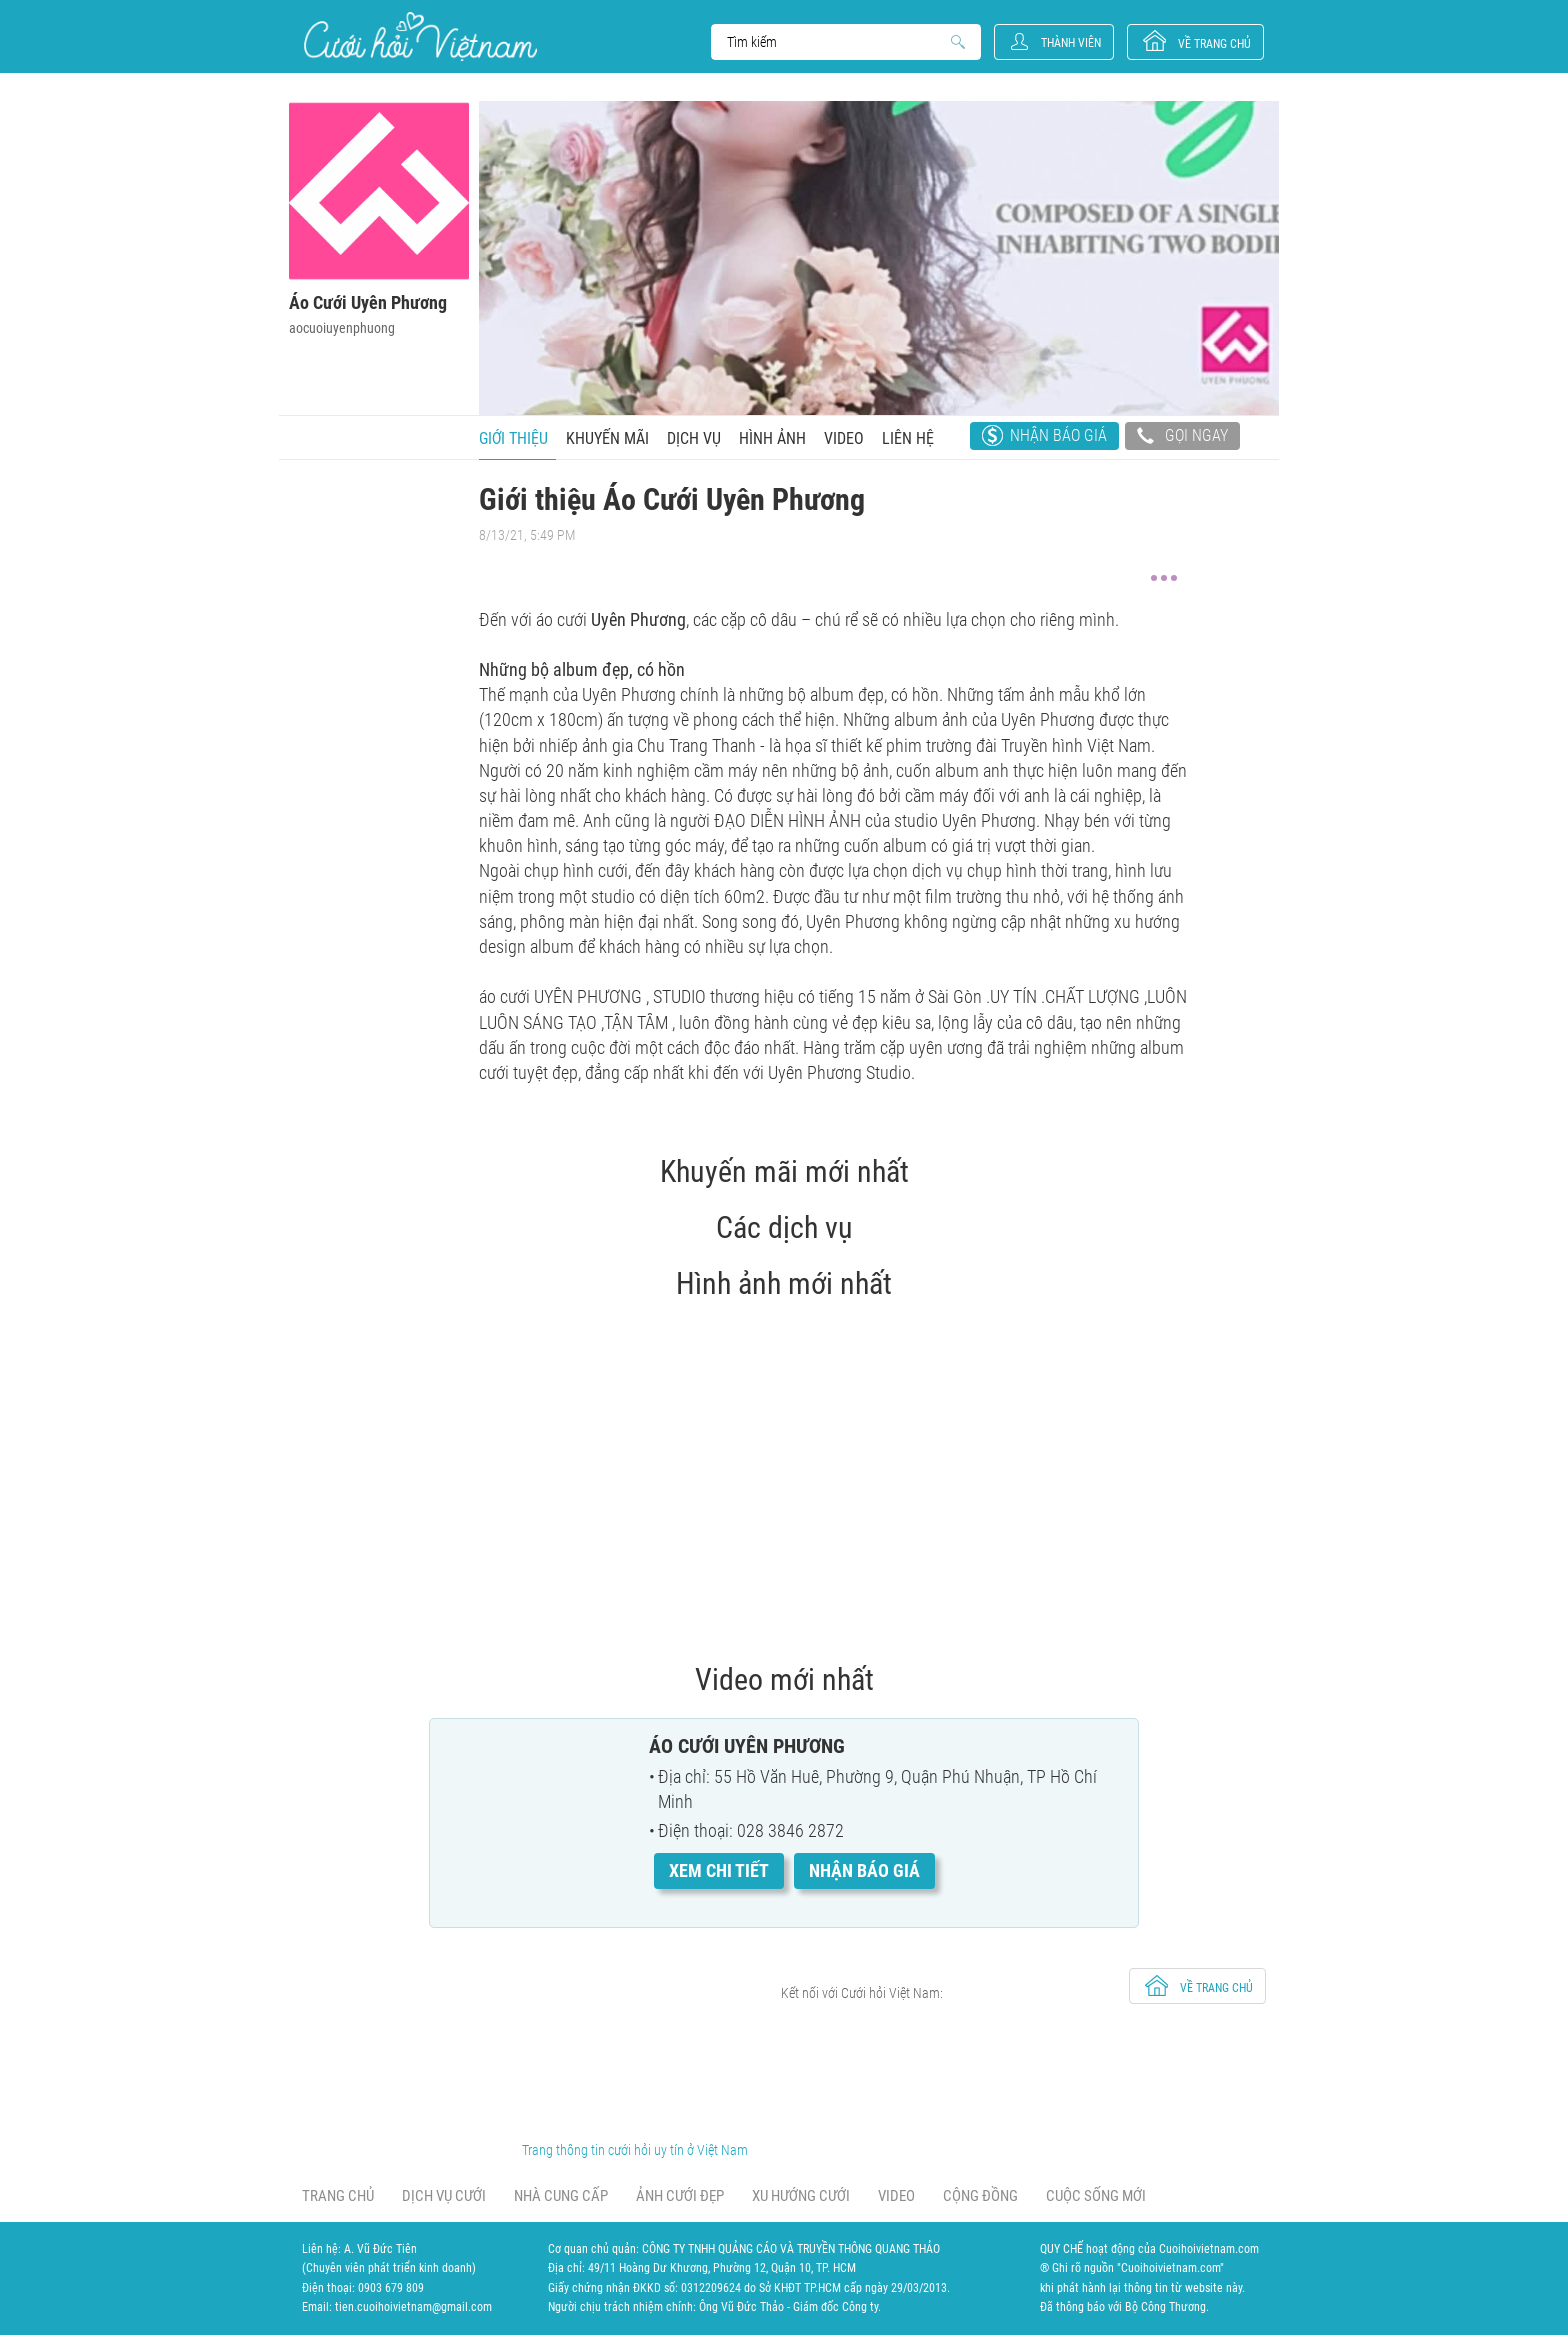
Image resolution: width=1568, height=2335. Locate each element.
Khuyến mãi (607, 438)
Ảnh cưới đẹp (680, 2196)
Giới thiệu (513, 438)
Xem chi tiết (719, 1870)
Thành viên (1071, 43)
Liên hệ (908, 438)
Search (836, 42)
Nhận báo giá (1058, 435)
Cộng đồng (980, 2196)
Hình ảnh (772, 438)
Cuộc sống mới (1096, 2196)
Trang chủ (338, 2196)
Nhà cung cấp (561, 2196)
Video (844, 438)
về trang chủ (1214, 44)
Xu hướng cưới (801, 2196)
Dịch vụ (694, 438)
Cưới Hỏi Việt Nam (420, 36)
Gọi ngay (1182, 438)
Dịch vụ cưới (444, 2196)
